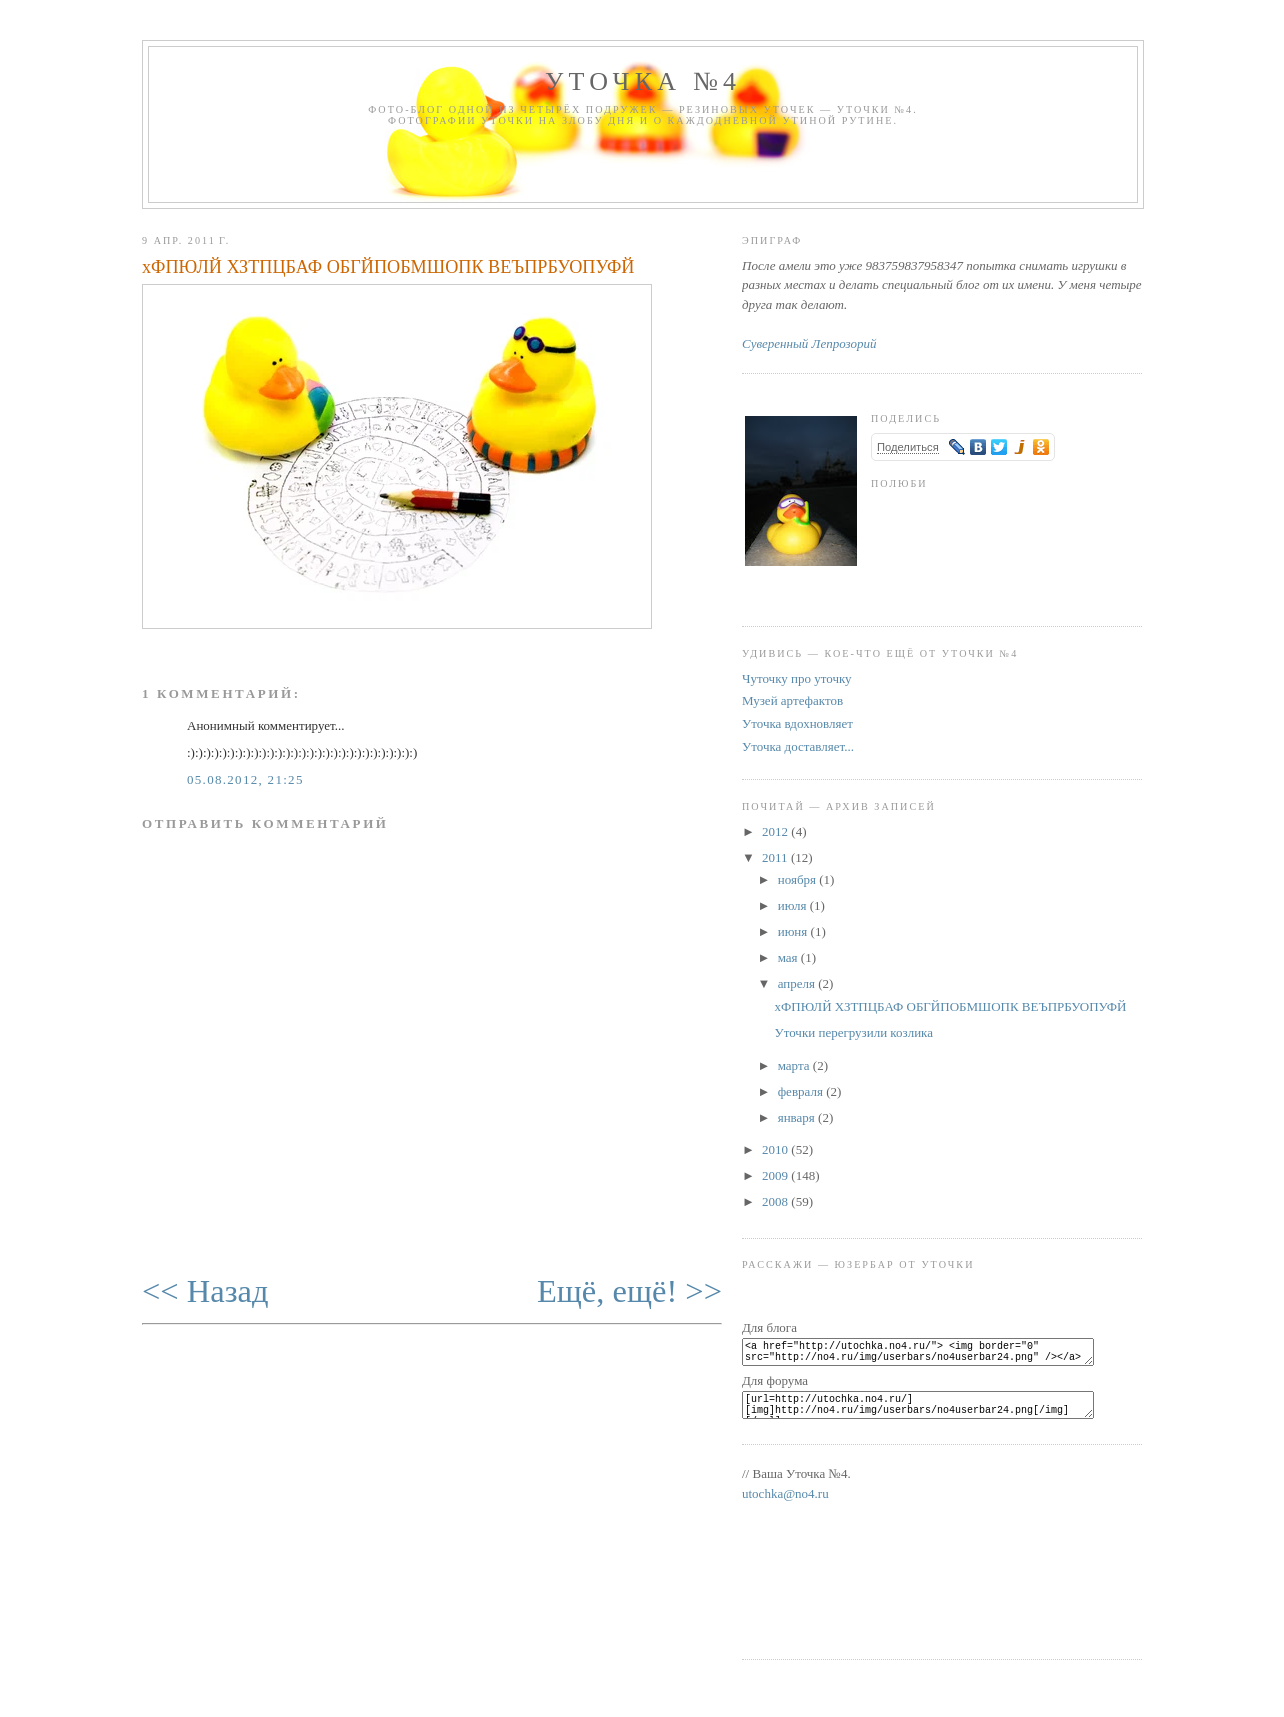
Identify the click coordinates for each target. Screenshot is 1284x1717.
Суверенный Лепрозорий (809, 343)
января (798, 1117)
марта (795, 1065)
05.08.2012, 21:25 (245, 779)
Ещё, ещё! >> (629, 1291)
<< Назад (205, 1291)
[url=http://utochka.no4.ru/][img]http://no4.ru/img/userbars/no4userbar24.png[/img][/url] (930, 1414)
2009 (776, 1175)
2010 (776, 1149)
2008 (776, 1201)
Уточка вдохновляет (797, 723)
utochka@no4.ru (785, 1505)
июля (794, 905)
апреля (798, 983)
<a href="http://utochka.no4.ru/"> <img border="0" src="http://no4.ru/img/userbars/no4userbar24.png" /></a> (930, 1355)
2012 (776, 831)
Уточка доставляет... (798, 746)
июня (794, 931)
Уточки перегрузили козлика (853, 1032)
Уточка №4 (643, 81)
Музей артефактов (792, 700)
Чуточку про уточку (797, 678)
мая (789, 957)
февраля (802, 1091)
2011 (776, 857)
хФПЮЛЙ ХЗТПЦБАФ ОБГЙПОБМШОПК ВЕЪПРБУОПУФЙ (388, 267)
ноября (799, 879)
